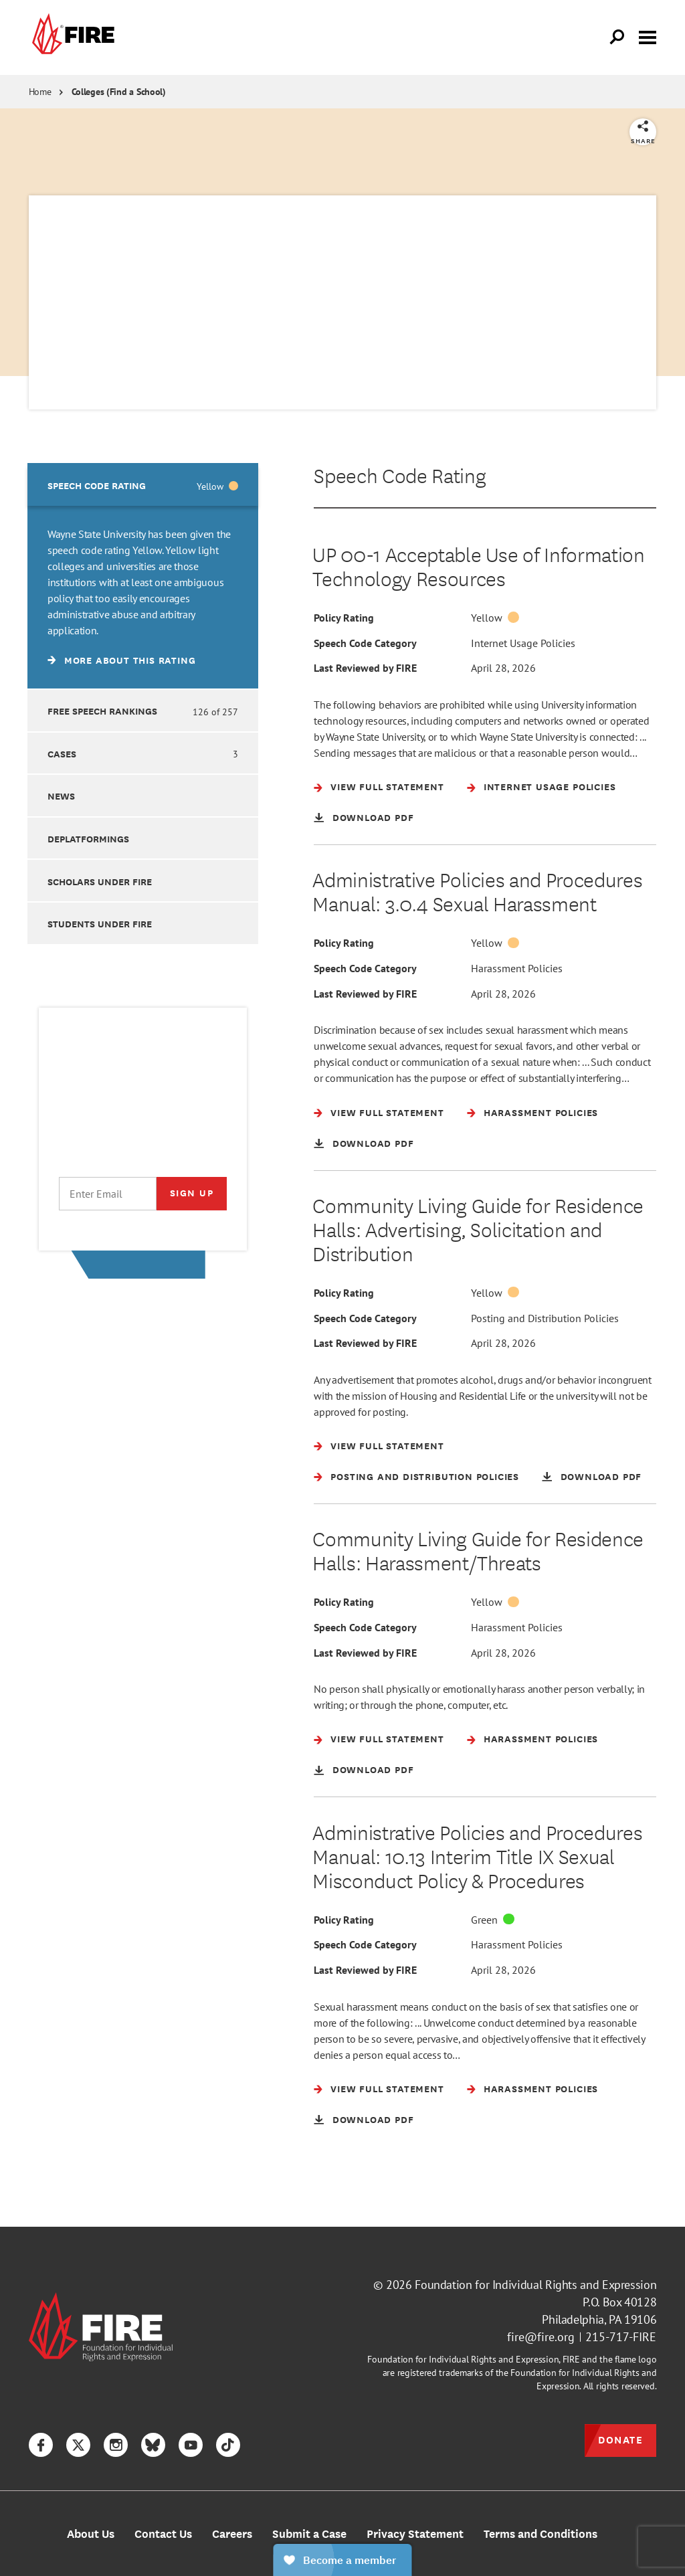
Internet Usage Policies (523, 643)
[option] (142, 575)
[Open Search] (617, 37)
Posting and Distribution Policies (545, 1363)
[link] (71, 37)
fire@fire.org (541, 2357)
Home (40, 92)
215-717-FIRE (620, 2357)
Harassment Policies (517, 991)
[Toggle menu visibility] (647, 36)
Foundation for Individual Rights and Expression (535, 2305)
